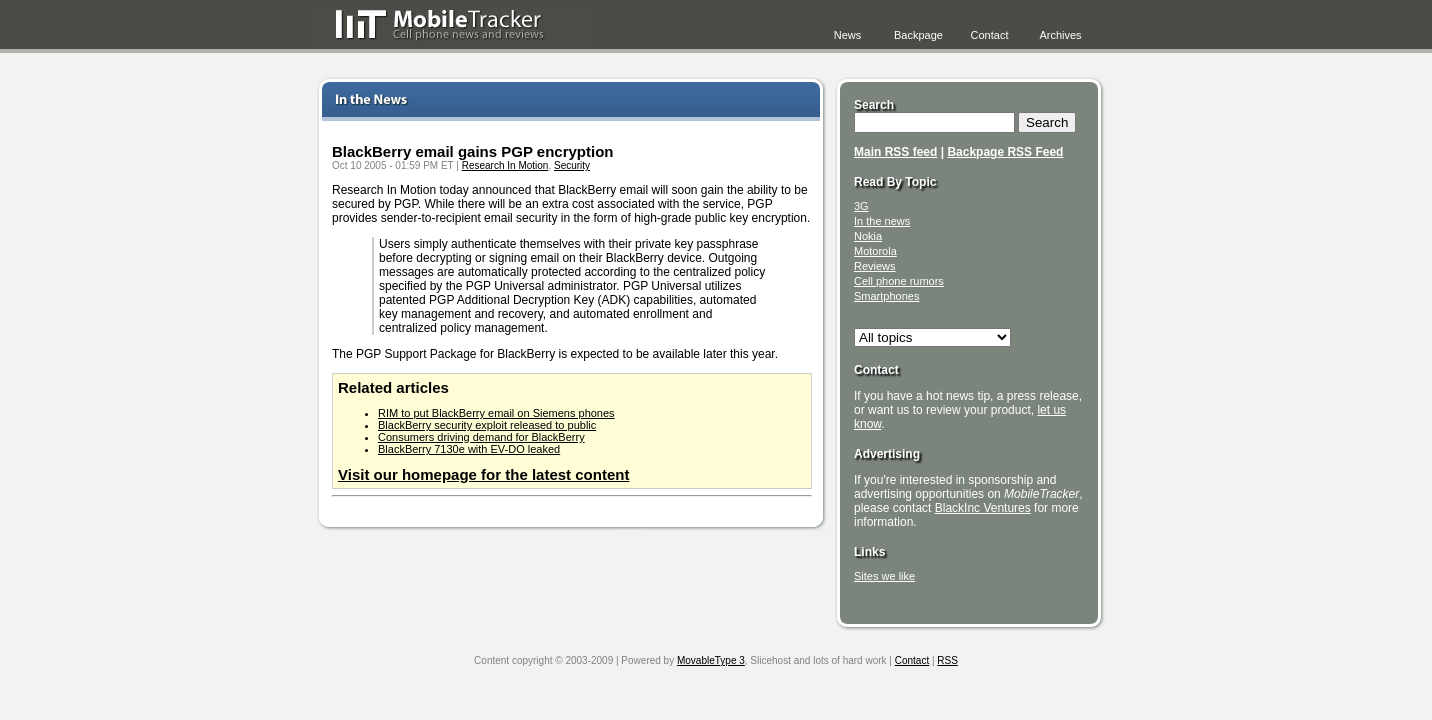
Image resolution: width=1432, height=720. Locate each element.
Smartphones (886, 296)
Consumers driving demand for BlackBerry (481, 437)
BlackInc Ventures (983, 508)
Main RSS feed (895, 152)
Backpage (918, 35)
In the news (882, 221)
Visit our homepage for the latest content (483, 474)
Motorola (875, 251)
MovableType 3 (711, 660)
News (848, 35)
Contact (990, 35)
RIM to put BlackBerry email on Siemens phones (496, 413)
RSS (947, 660)
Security (572, 165)
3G (861, 206)
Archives (1060, 35)
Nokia (868, 236)
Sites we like (884, 576)
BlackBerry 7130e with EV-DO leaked (469, 449)
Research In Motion (505, 165)
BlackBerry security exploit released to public (487, 425)
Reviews (875, 266)
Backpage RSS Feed (1005, 152)
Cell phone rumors (899, 281)
